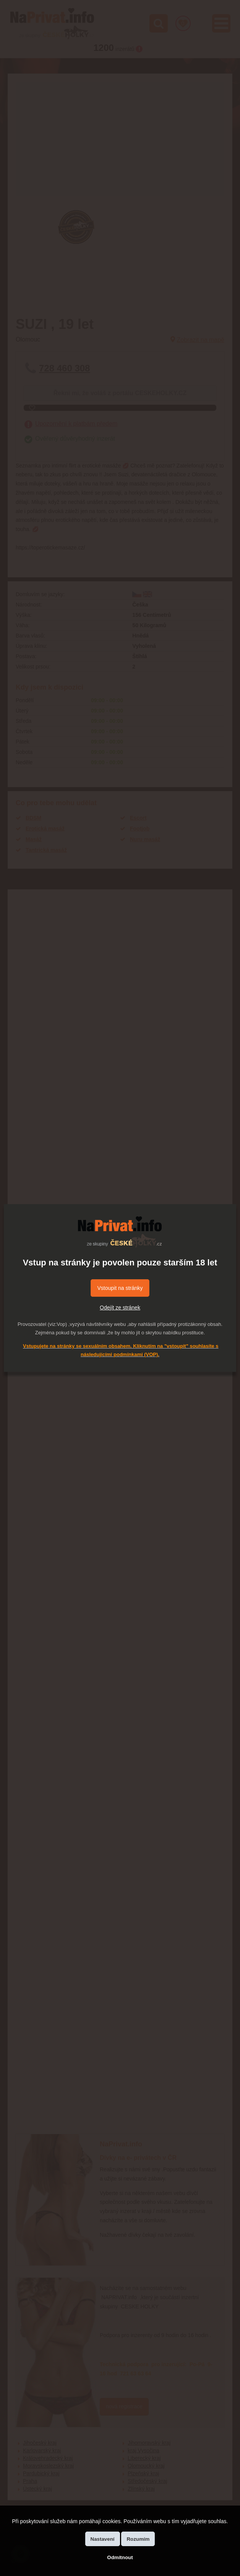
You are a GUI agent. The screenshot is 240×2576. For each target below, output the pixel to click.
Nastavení (103, 2539)
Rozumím (137, 2539)
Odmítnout (120, 2557)
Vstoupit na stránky (120, 1288)
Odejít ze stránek (120, 1307)
